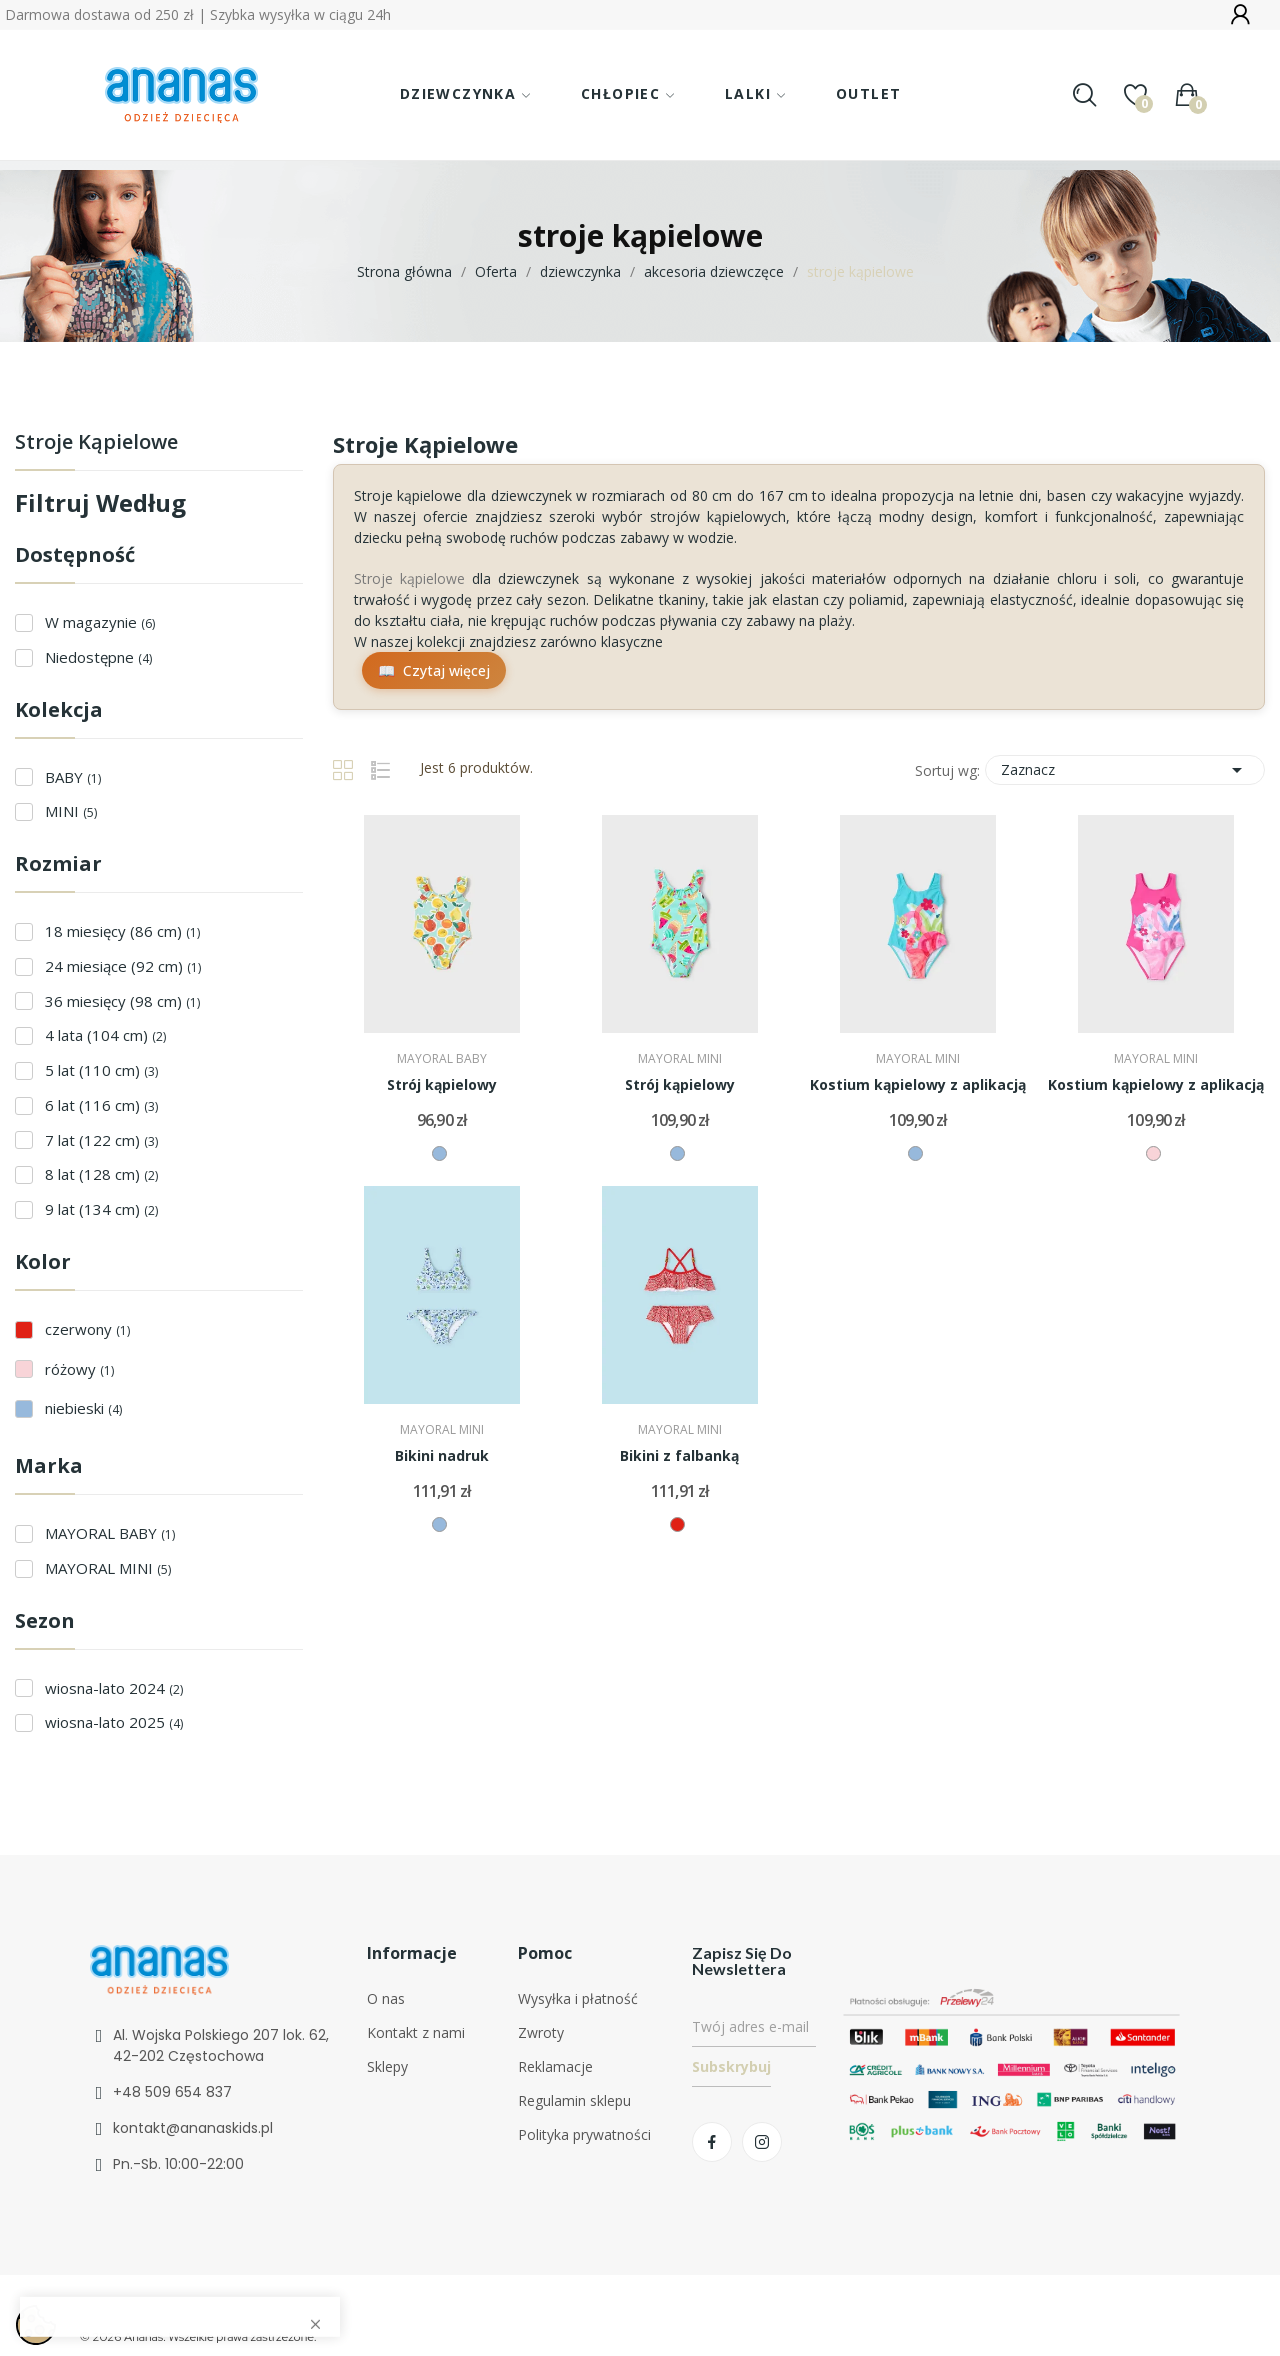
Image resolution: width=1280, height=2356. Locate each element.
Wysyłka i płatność (578, 1998)
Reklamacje (555, 2066)
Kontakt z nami (416, 2032)
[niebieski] (439, 1153)
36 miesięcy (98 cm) (122, 1001)
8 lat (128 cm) (101, 1174)
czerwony (87, 1329)
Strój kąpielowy (442, 1084)
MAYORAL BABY (110, 1533)
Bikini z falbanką (679, 1455)
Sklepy (387, 2066)
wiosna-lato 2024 (114, 1688)
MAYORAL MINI (108, 1568)
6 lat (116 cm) (101, 1105)
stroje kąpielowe (96, 443)
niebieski (83, 1408)
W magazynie (100, 622)
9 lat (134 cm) (101, 1209)
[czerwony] (677, 1524)
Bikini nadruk (442, 1455)
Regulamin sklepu (574, 2100)
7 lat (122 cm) (101, 1140)
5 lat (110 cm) (101, 1070)
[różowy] (1153, 1153)
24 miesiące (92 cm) (123, 966)
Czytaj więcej (446, 670)
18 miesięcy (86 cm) (122, 931)
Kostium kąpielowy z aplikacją (918, 1084)
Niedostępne (98, 657)
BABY (73, 777)
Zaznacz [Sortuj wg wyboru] (1125, 770)
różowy (79, 1369)
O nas (386, 1998)
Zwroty (541, 2032)
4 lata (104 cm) (105, 1035)
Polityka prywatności (584, 2134)
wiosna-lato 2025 (114, 1722)
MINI (71, 811)
